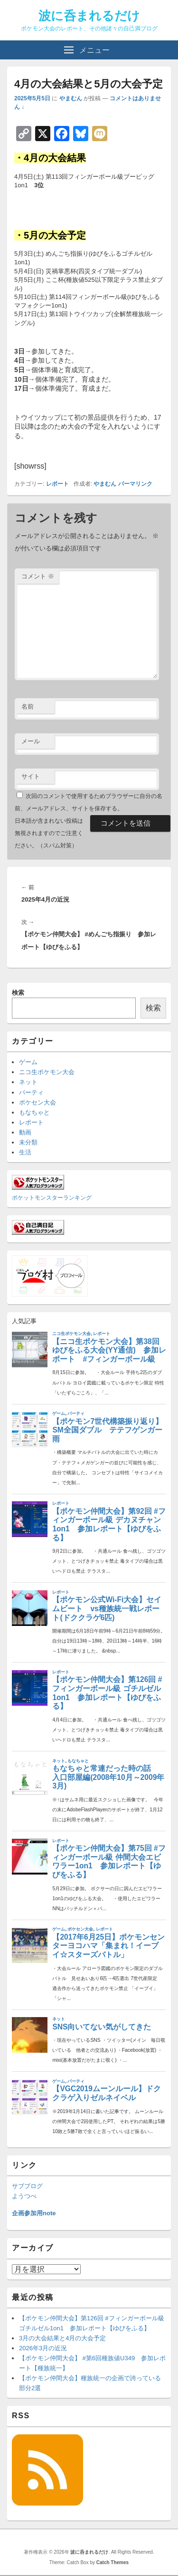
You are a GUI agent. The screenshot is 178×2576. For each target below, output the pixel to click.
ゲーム (28, 1062)
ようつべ (24, 2196)
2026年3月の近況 (43, 2348)
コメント (37, 576)
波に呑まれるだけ (89, 16)
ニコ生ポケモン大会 (47, 1072)
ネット (28, 1082)
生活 (25, 1152)
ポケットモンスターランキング (52, 1197)
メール (30, 741)
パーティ (31, 1092)
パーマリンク (135, 484)
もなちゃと (34, 1112)
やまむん (70, 98)
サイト (30, 776)
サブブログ (27, 2186)
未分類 (28, 1142)
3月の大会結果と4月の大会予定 (62, 2338)
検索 (18, 992)
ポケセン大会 (37, 1102)
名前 (27, 706)
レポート (57, 484)
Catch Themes (112, 2562)
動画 (25, 1132)
